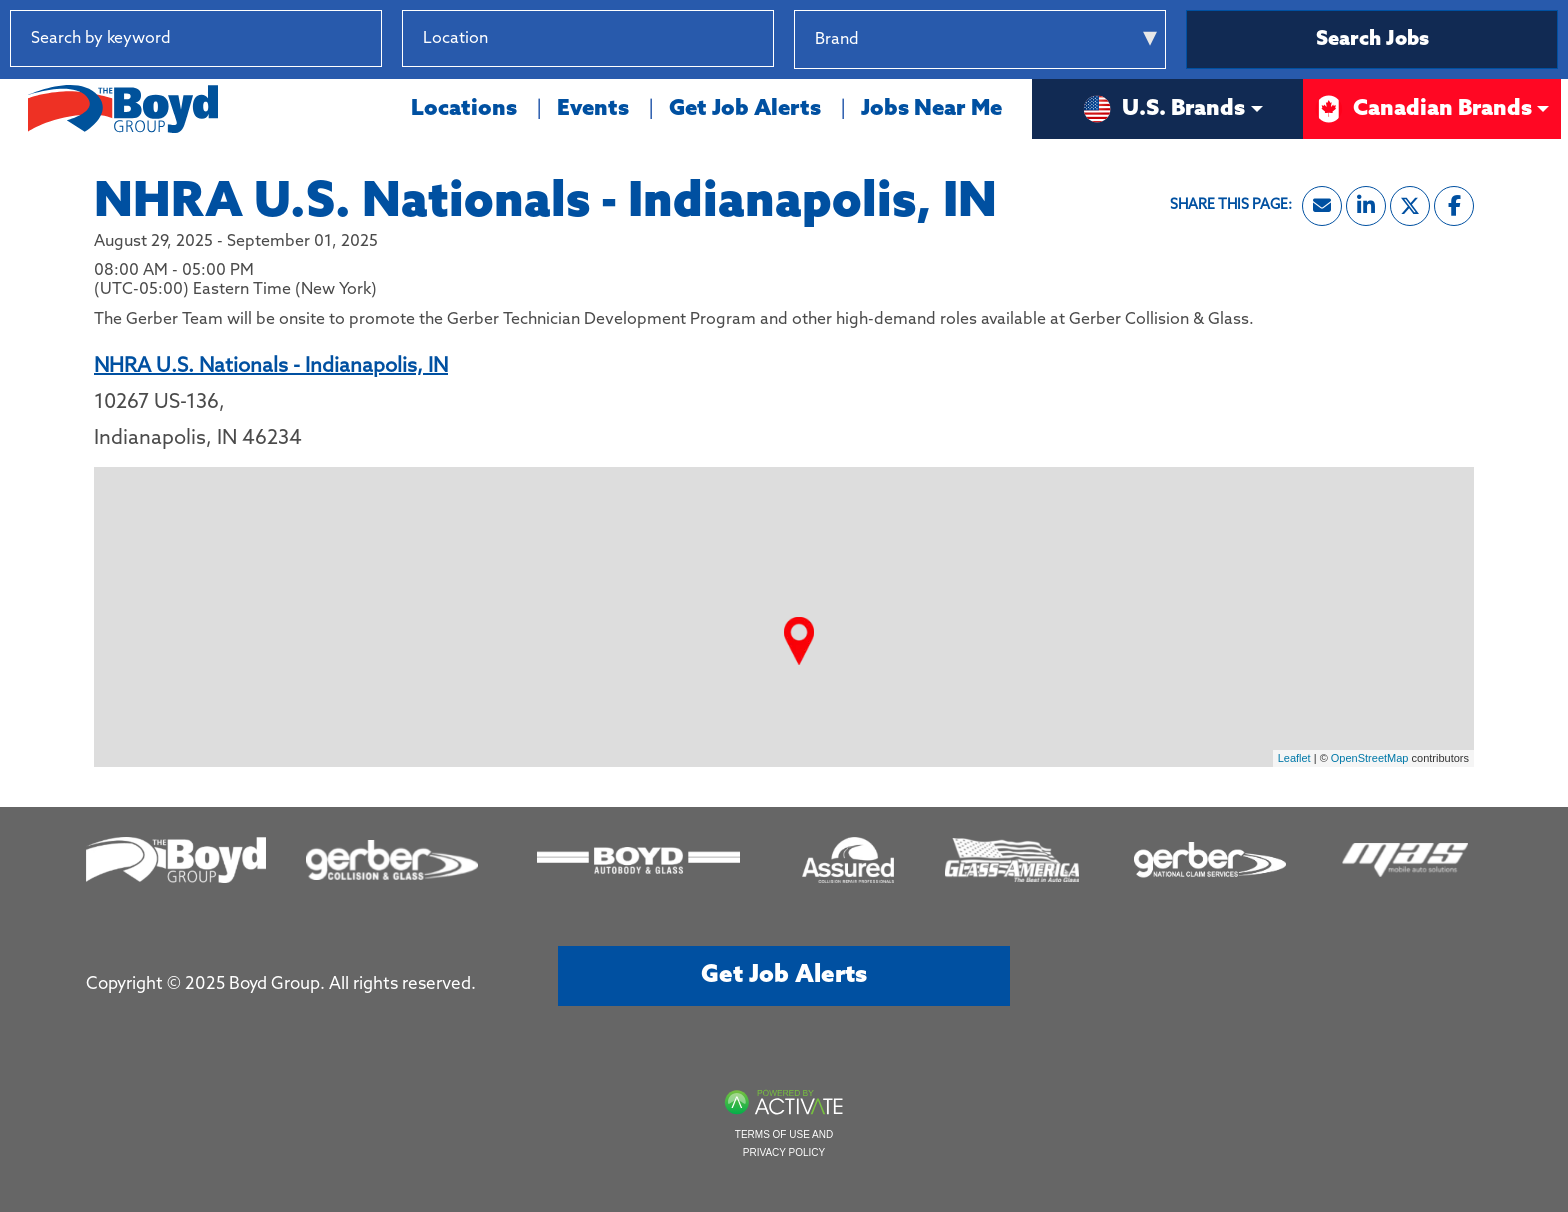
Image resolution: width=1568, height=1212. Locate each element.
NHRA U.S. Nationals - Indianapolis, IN (271, 367)
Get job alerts (784, 975)
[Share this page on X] (1410, 206)
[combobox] (588, 38)
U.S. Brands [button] (1163, 109)
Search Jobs (1372, 40)
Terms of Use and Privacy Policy (784, 1143)
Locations (464, 109)
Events (593, 109)
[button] (758, 38)
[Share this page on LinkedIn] (1366, 206)
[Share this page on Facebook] (1454, 206)
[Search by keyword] (196, 38)
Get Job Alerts (745, 109)
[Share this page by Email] (1322, 206)
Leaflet (1294, 758)
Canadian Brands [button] (1422, 109)
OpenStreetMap (1370, 758)
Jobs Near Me (931, 109)
